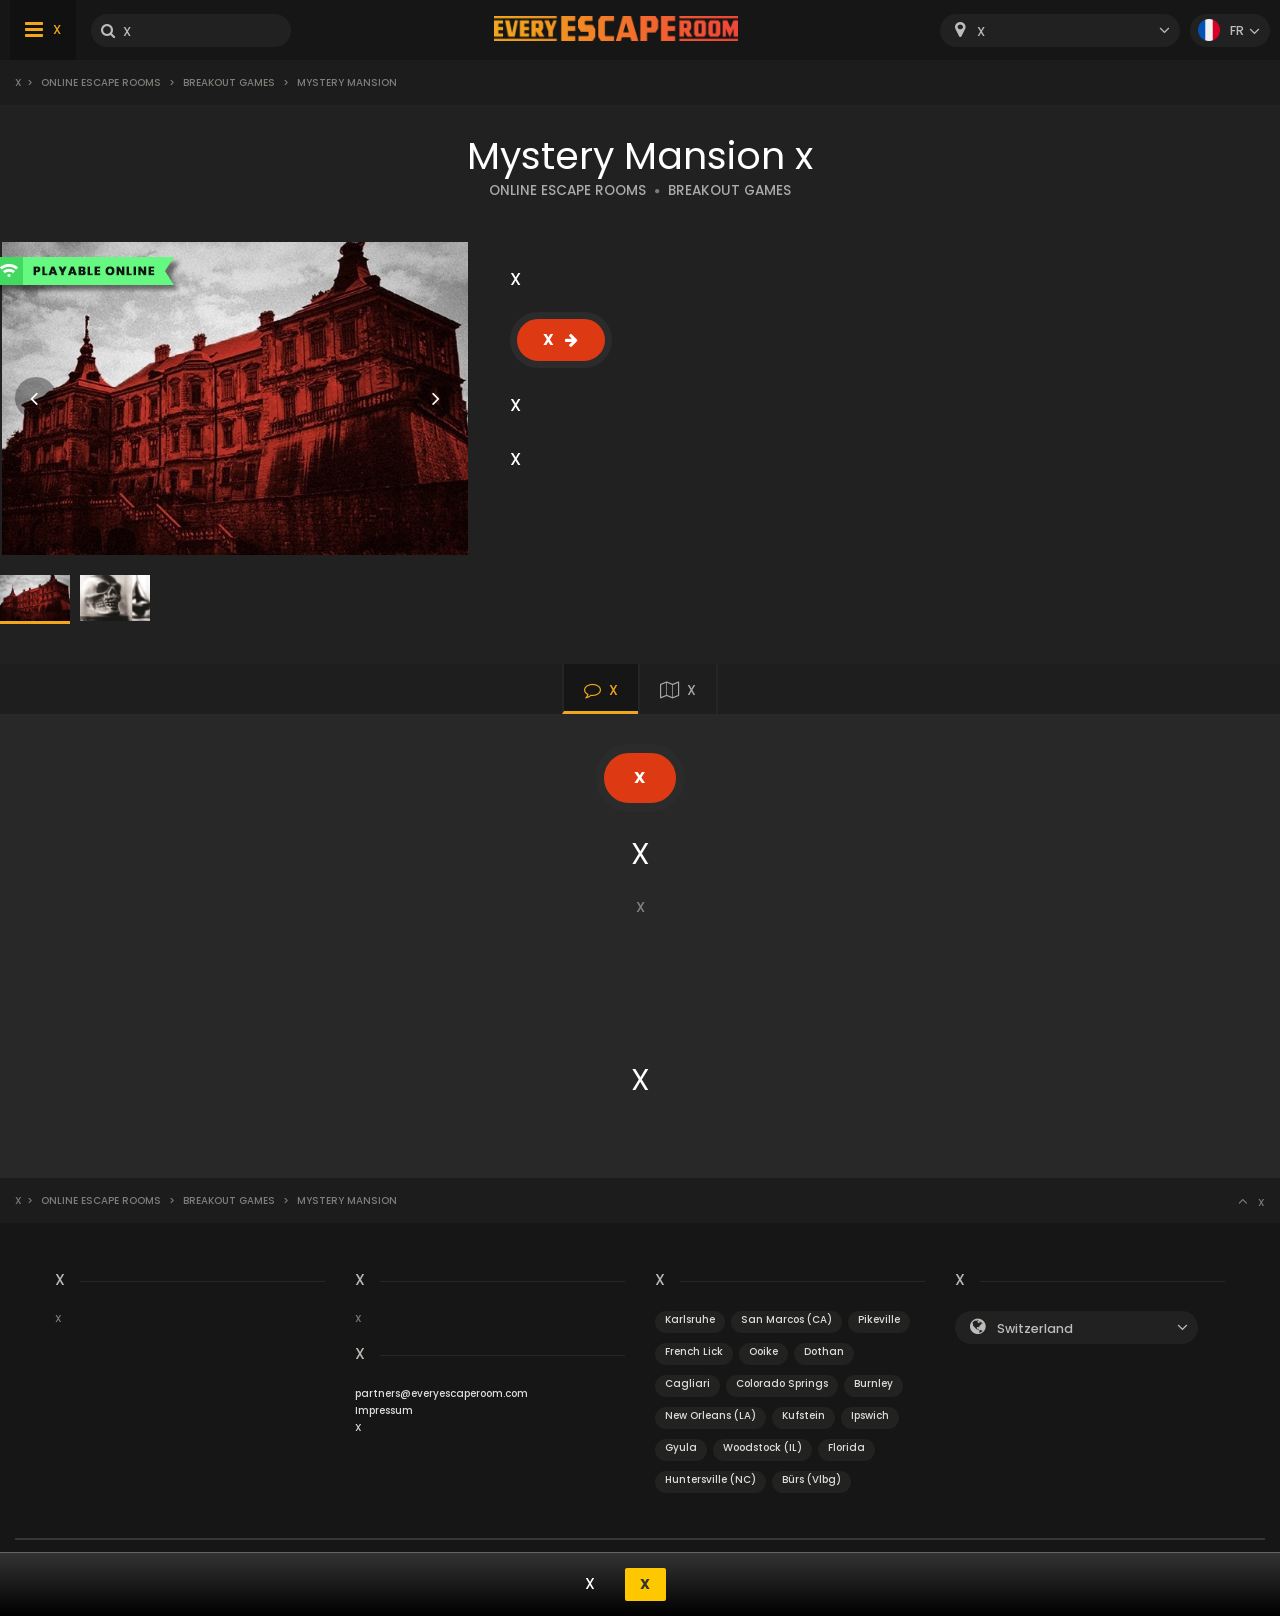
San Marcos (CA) (786, 1319)
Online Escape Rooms (101, 82)
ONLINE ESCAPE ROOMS (567, 190)
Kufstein (803, 1415)
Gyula (681, 1447)
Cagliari (687, 1383)
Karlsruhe (690, 1319)
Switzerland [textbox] (1035, 1328)
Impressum (384, 1410)
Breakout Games (229, 82)
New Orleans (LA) (710, 1415)
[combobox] (1060, 30)
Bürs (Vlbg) (811, 1479)
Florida (846, 1447)
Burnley (873, 1383)
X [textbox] (981, 31)
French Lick (694, 1351)
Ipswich (870, 1415)
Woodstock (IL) (762, 1447)
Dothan (824, 1351)
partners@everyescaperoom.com (441, 1393)
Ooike (763, 1351)
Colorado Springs (782, 1383)
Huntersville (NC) (710, 1479)
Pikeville (879, 1319)
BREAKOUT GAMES (729, 190)
